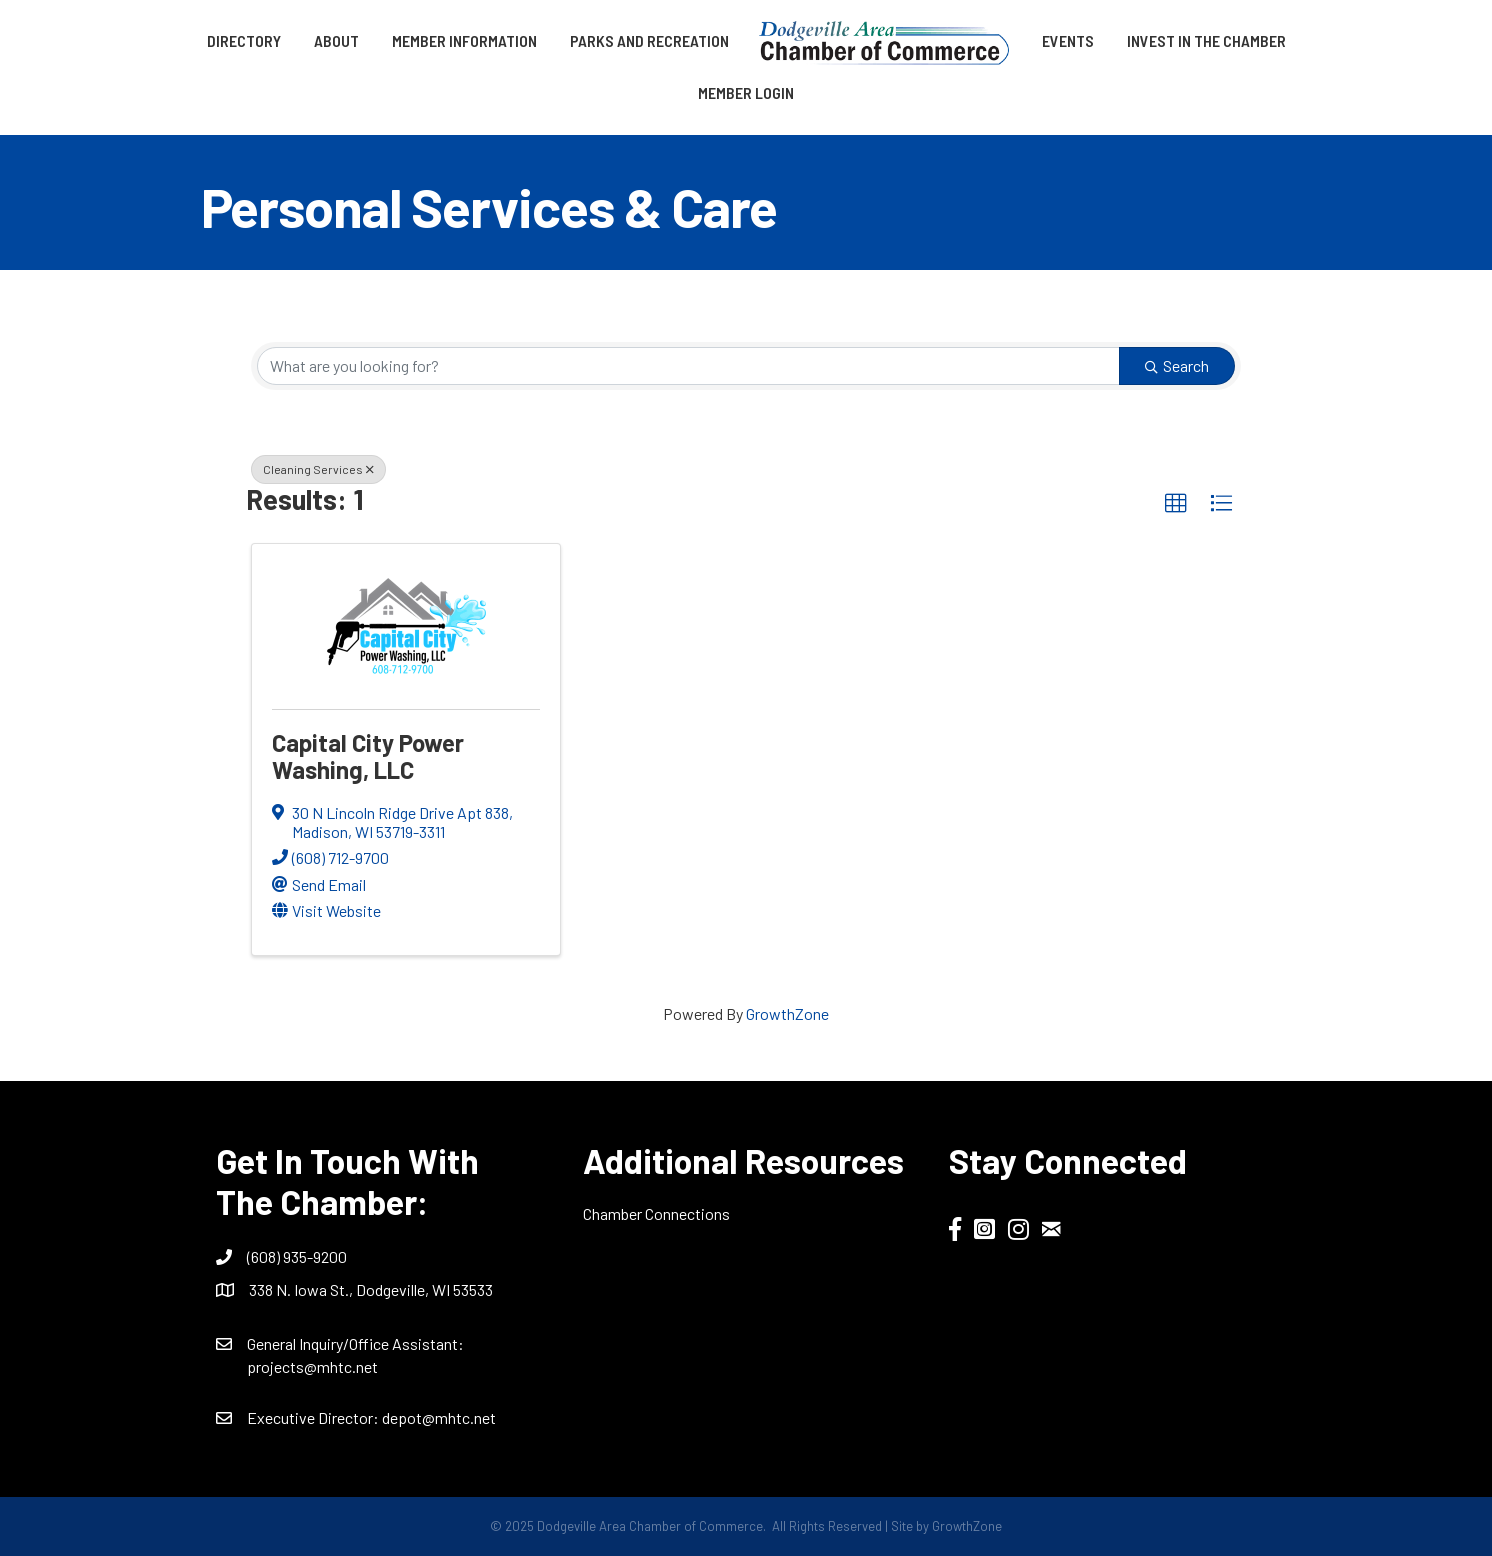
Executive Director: (314, 1417)
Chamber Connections (656, 1213)
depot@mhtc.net (439, 1417)
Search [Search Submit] (1177, 365)
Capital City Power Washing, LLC (368, 755)
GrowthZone (787, 1013)
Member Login (746, 92)
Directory (244, 40)
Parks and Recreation (649, 40)
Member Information (464, 40)
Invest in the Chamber (1206, 40)
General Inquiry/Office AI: (355, 1343)
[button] (1176, 504)
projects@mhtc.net (312, 1366)
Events (1068, 40)
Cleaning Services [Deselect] (318, 469)
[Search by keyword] (688, 366)
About (336, 40)
